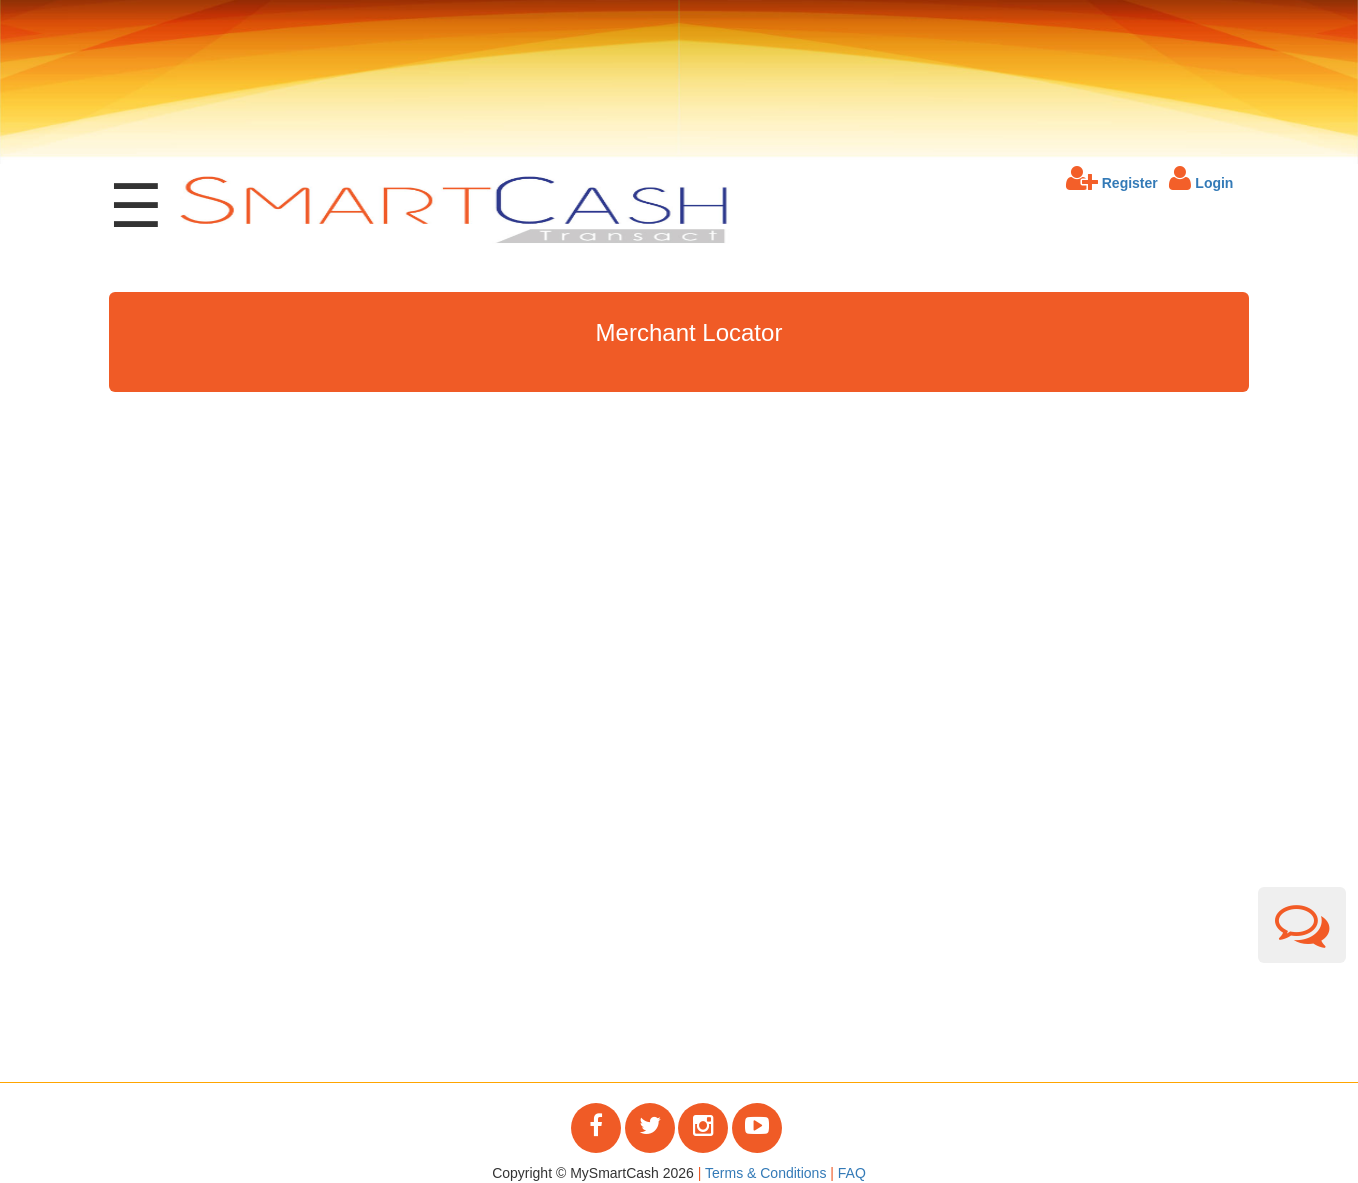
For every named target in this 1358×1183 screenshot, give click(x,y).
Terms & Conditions (765, 1173)
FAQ (852, 1173)
